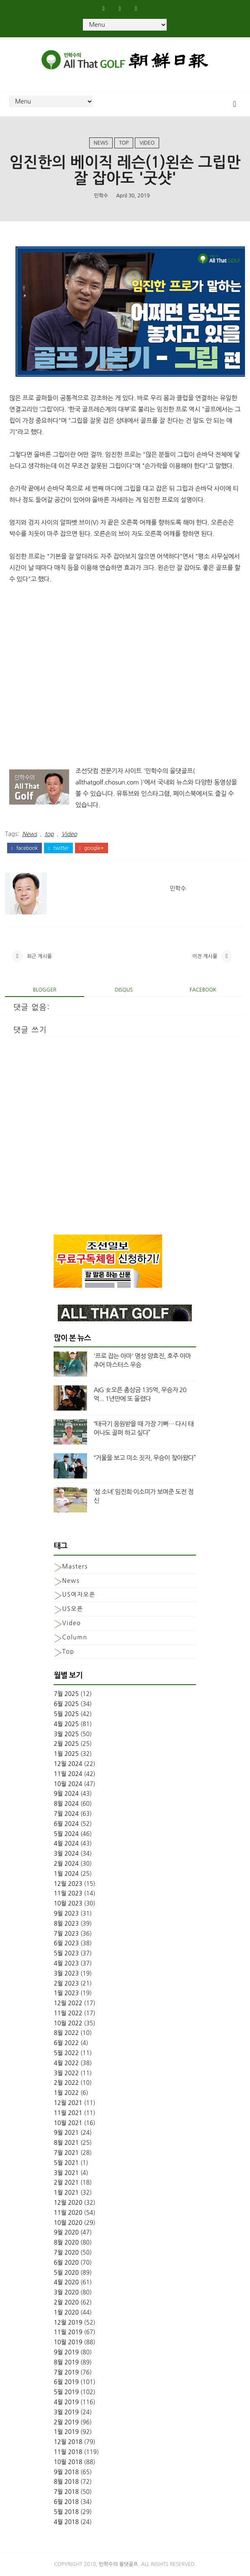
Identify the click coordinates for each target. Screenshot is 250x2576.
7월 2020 (66, 2252)
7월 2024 (66, 1814)
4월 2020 (66, 2282)
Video (147, 142)
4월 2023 (66, 1963)
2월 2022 (66, 2083)
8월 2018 (66, 2482)
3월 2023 (66, 1973)
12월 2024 (68, 1764)
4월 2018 (66, 2522)
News (101, 142)
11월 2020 (68, 2213)
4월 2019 (66, 2402)
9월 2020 (66, 2232)
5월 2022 (66, 2053)
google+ (91, 848)
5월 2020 (66, 2273)
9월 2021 (66, 2133)
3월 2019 (66, 2412)
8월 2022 (66, 2033)
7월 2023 (66, 1934)
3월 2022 (66, 2073)
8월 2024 (66, 1804)
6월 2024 (66, 1824)
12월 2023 (68, 1884)
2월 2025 (66, 1744)
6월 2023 (66, 1943)
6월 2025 (66, 1704)
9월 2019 (66, 2352)
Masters (75, 1566)
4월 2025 (66, 1724)
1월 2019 (66, 2432)
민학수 (101, 195)
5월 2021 (66, 2163)
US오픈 (72, 1609)
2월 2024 (66, 1864)
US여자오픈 (78, 1594)
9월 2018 (66, 2472)
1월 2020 (66, 2312)
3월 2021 (66, 2173)
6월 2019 (66, 2382)
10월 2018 (68, 2462)
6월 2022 (66, 2043)
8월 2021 (66, 2143)
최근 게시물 (39, 956)
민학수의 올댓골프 (118, 2564)
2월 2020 (66, 2302)
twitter (58, 848)
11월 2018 (68, 2452)
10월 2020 (68, 2223)
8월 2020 (66, 2242)
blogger (44, 989)
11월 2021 (68, 2113)
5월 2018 (66, 2512)
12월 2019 (68, 2322)
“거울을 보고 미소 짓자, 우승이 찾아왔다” (144, 1458)
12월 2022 (68, 2003)
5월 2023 (66, 1953)
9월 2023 (66, 1913)
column (74, 1637)
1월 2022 (66, 2093)
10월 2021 (68, 2123)
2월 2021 (66, 2182)
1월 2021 (66, 2192)
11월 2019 (68, 2332)
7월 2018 (66, 2492)
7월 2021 (66, 2153)
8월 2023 (66, 1923)
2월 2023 (66, 1983)
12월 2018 (68, 2442)
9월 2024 (66, 1794)
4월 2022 (66, 2063)
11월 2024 (68, 1774)
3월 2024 (66, 1853)
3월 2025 (66, 1734)
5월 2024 (66, 1834)
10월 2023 (68, 1903)
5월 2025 (66, 1714)
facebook (24, 848)
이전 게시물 (204, 956)
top (124, 142)
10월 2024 (68, 1784)
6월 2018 (66, 2502)
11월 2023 (68, 1893)
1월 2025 (66, 1754)
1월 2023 (66, 1993)
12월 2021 (68, 2103)
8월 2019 (66, 2362)
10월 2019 (68, 2342)
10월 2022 (68, 2023)
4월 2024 (66, 1843)
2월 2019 (66, 2422)
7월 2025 (66, 1694)
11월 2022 (68, 2013)
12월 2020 (68, 2203)
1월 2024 (66, 1874)
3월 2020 (66, 2292)
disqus (124, 989)
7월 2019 (66, 2372)
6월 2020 (66, 2262)
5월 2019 (66, 2392)
